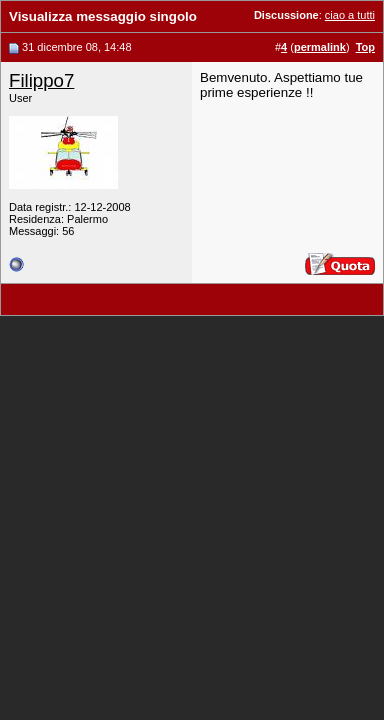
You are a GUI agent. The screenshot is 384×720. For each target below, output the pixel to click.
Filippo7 (41, 80)
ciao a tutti (350, 15)
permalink (320, 47)
